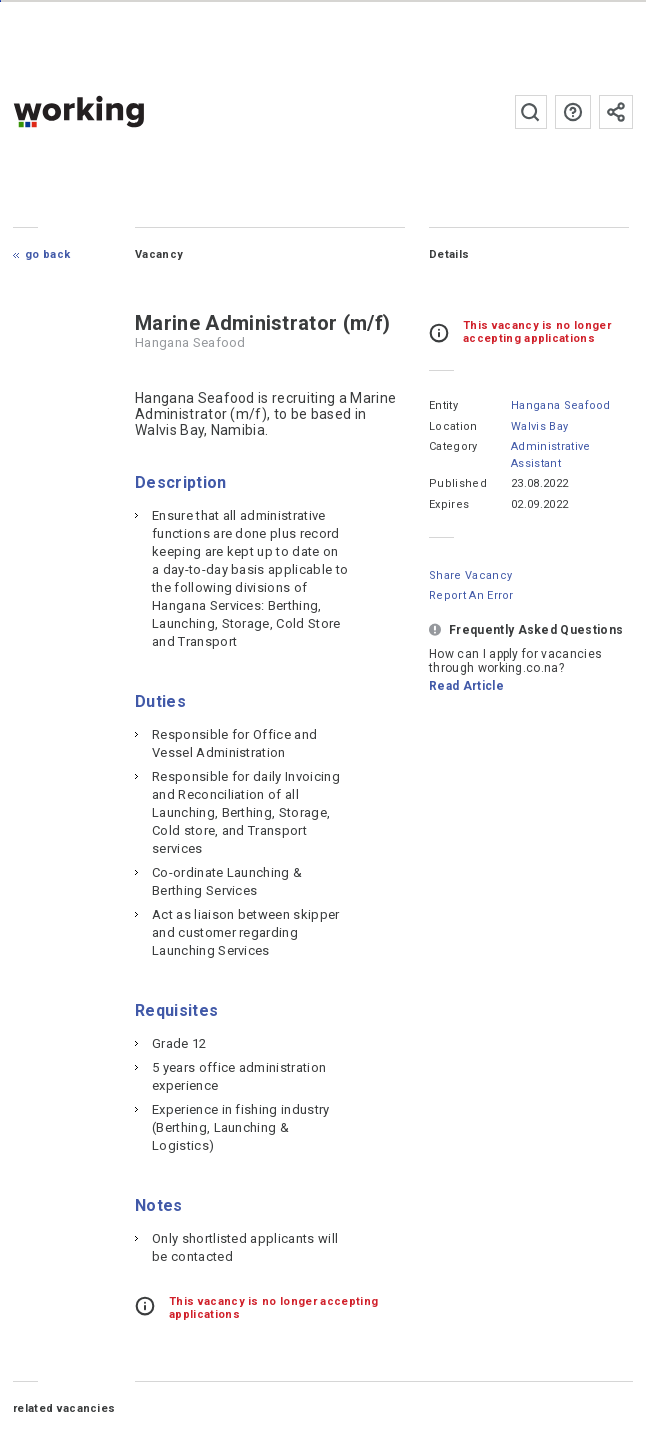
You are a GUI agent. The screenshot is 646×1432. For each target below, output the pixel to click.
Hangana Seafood (561, 405)
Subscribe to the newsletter (616, 112)
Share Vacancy (470, 575)
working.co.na (118, 111)
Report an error (471, 595)
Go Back (47, 254)
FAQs (573, 112)
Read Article (466, 686)
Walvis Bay (539, 426)
